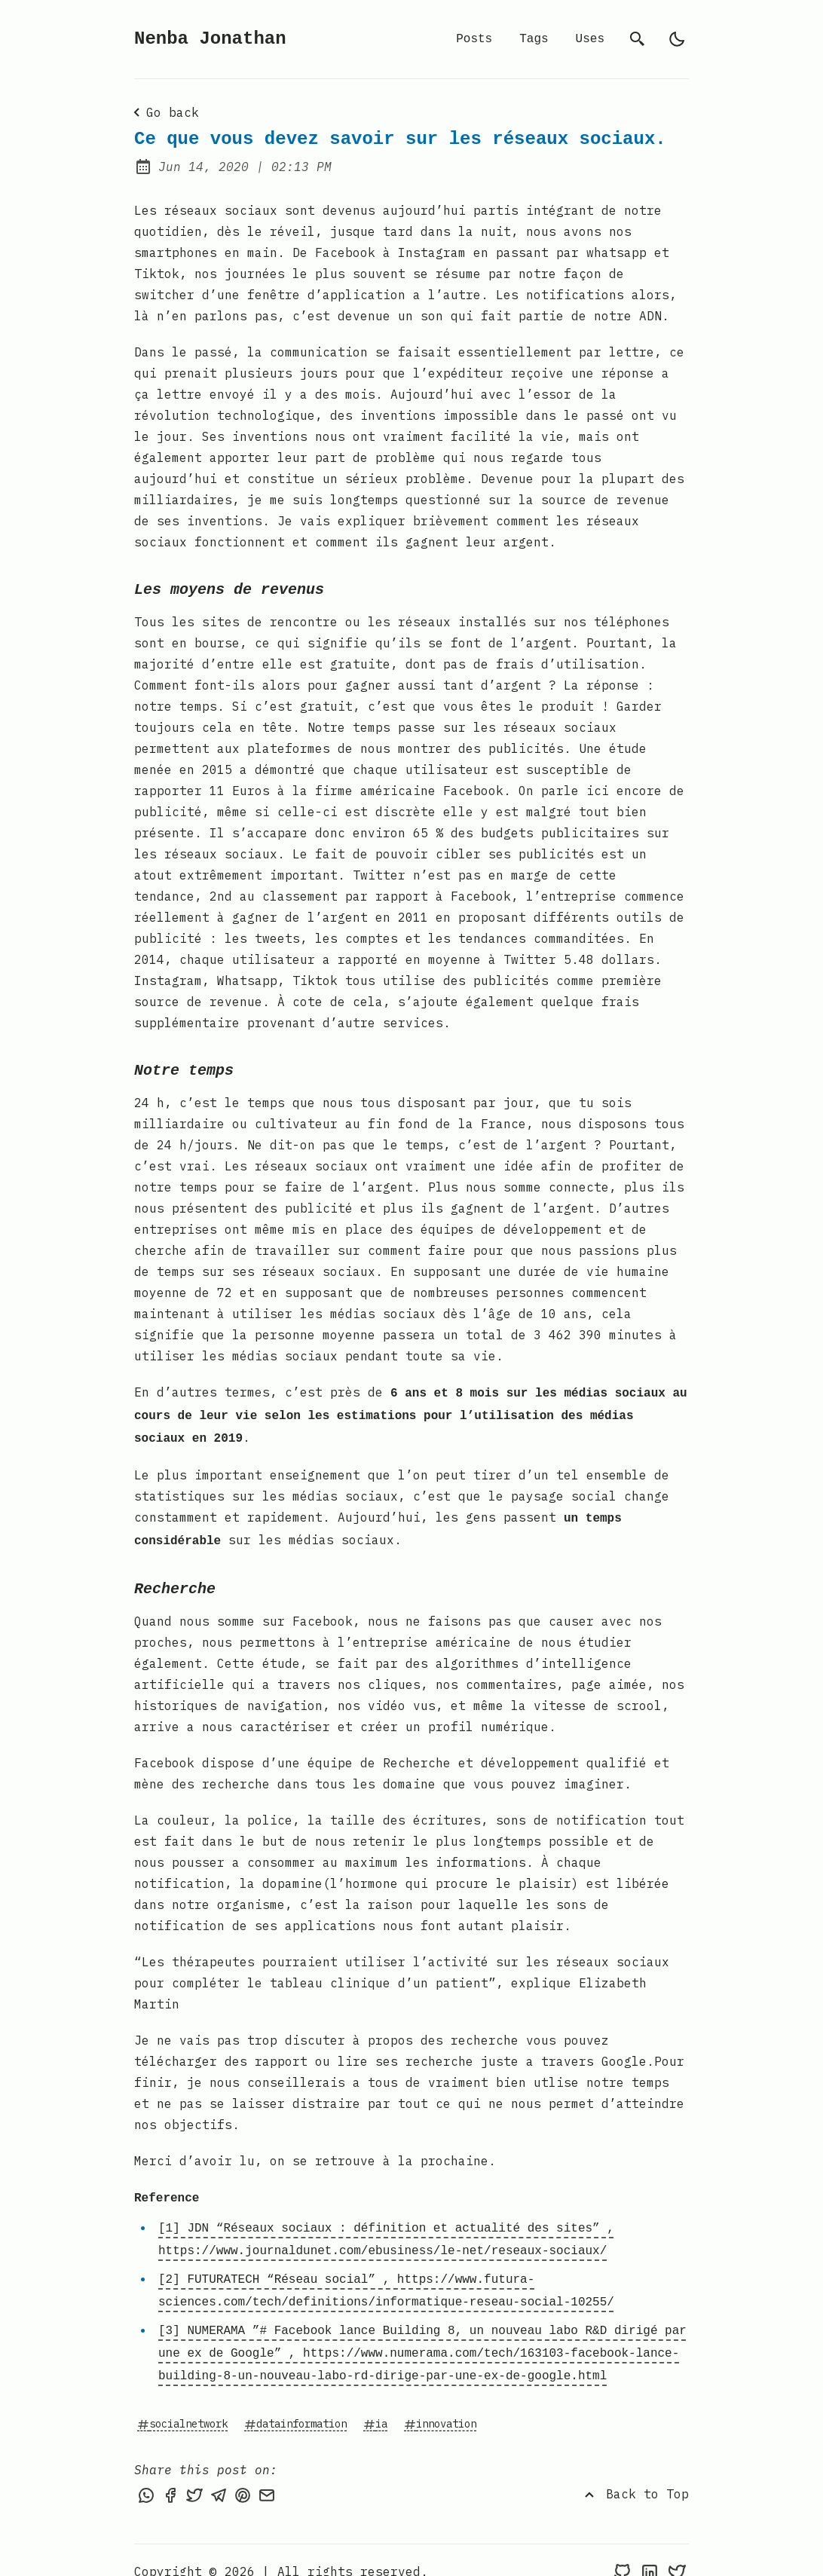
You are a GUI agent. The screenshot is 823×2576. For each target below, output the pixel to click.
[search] (638, 39)
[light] (677, 39)
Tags (533, 39)
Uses (590, 39)
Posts (474, 39)
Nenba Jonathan (210, 38)
